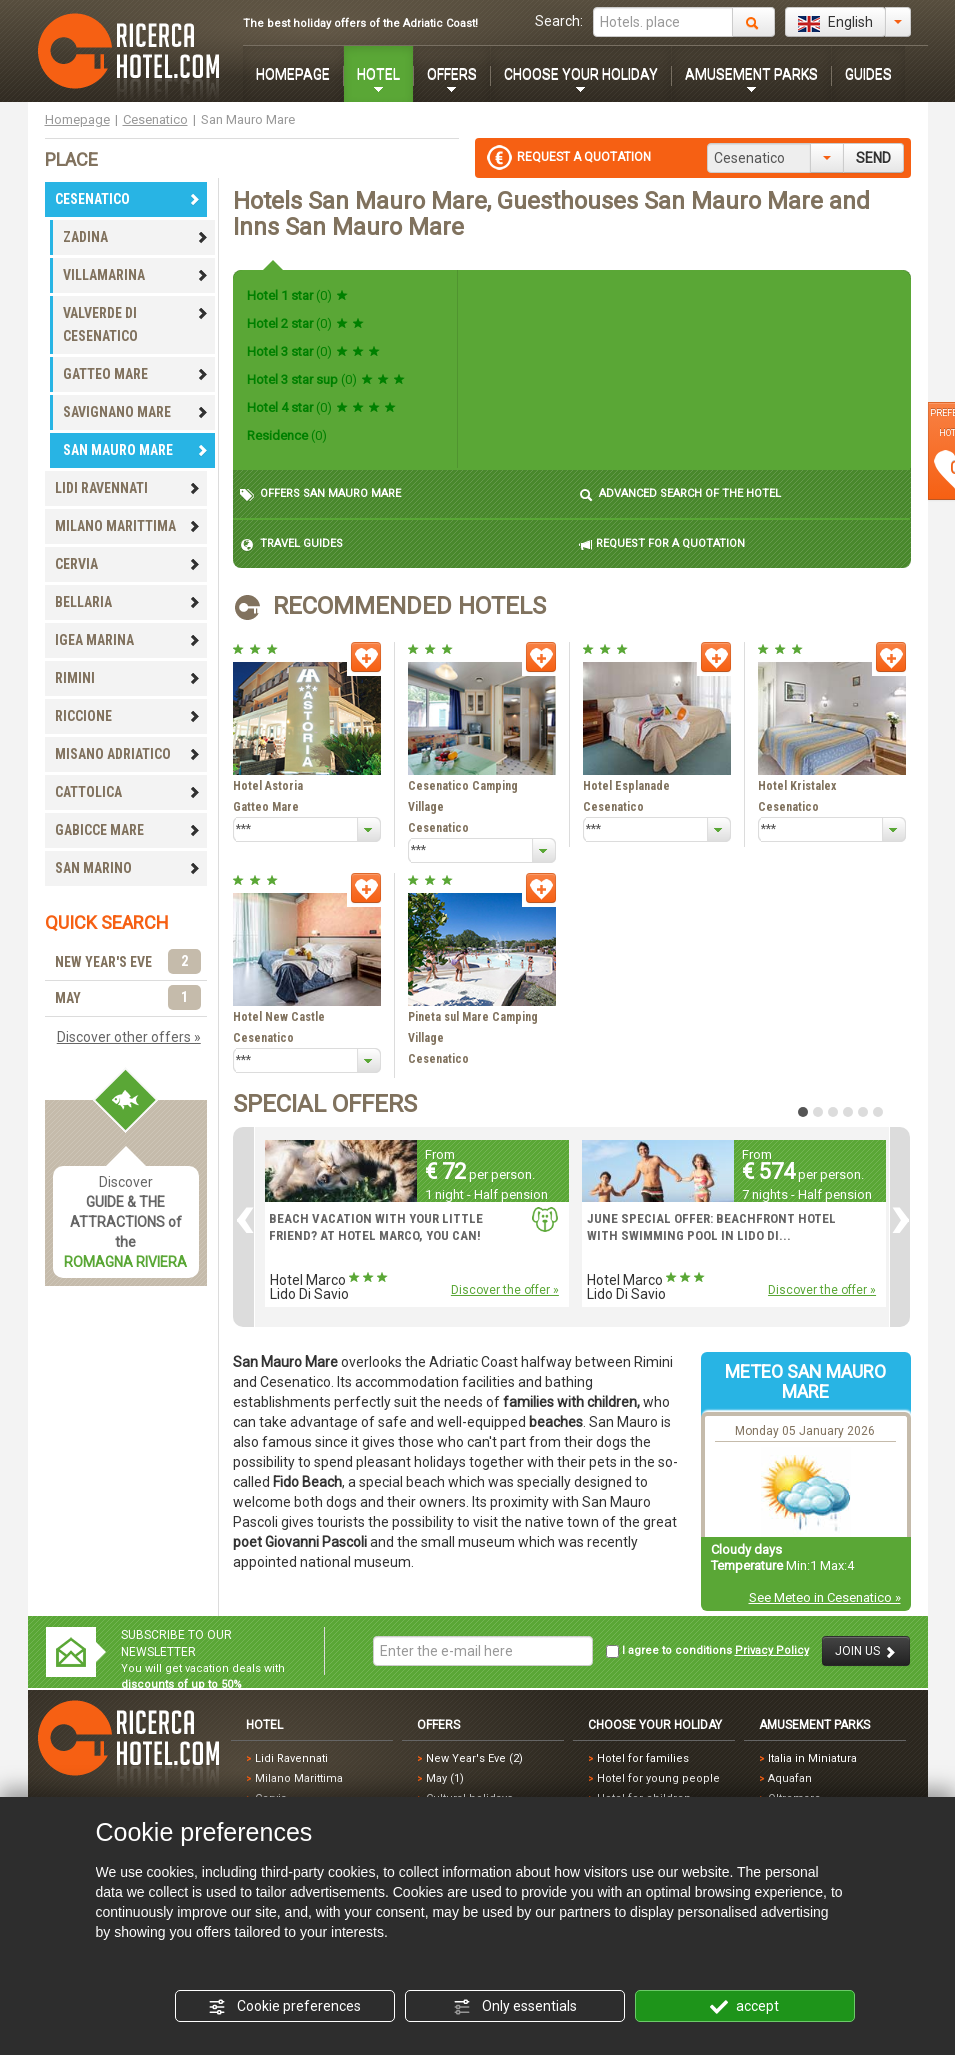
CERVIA (128, 564)
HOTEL (378, 74)
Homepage (77, 119)
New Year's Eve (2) (474, 1758)
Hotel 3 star (313, 351)
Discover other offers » (129, 1037)
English (835, 23)
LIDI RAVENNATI (128, 488)
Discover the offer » (505, 1290)
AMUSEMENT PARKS (751, 74)
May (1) (445, 1778)
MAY (128, 998)
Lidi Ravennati (291, 1758)
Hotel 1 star (297, 295)
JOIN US (866, 1651)
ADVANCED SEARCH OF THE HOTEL (680, 494)
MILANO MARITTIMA (128, 526)
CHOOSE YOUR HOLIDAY (581, 74)
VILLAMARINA (136, 275)
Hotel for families (643, 1758)
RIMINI (128, 678)
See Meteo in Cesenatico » (825, 1597)
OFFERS (452, 74)
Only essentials (515, 2007)
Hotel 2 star (305, 323)
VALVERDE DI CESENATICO (136, 324)
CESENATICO (128, 199)
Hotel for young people (658, 1778)
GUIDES (868, 74)
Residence (287, 435)
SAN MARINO (128, 868)
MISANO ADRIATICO (128, 754)
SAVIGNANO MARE (136, 412)
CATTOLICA (128, 792)
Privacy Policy (772, 1650)
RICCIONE (128, 716)
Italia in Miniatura (812, 1758)
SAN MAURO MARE (136, 450)
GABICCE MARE (128, 830)
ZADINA (136, 237)
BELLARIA (128, 602)
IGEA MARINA (128, 640)
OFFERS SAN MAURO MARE (320, 494)
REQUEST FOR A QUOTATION (662, 544)
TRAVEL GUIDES (291, 544)
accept (744, 2007)
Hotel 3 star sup (326, 379)
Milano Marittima (299, 1778)
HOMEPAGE (293, 74)
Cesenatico (155, 119)
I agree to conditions (707, 1651)
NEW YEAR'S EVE (128, 962)
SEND (873, 158)
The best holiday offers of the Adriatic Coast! (360, 23)
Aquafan (790, 1778)
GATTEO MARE (136, 374)
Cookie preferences (284, 2007)
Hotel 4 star (321, 407)
